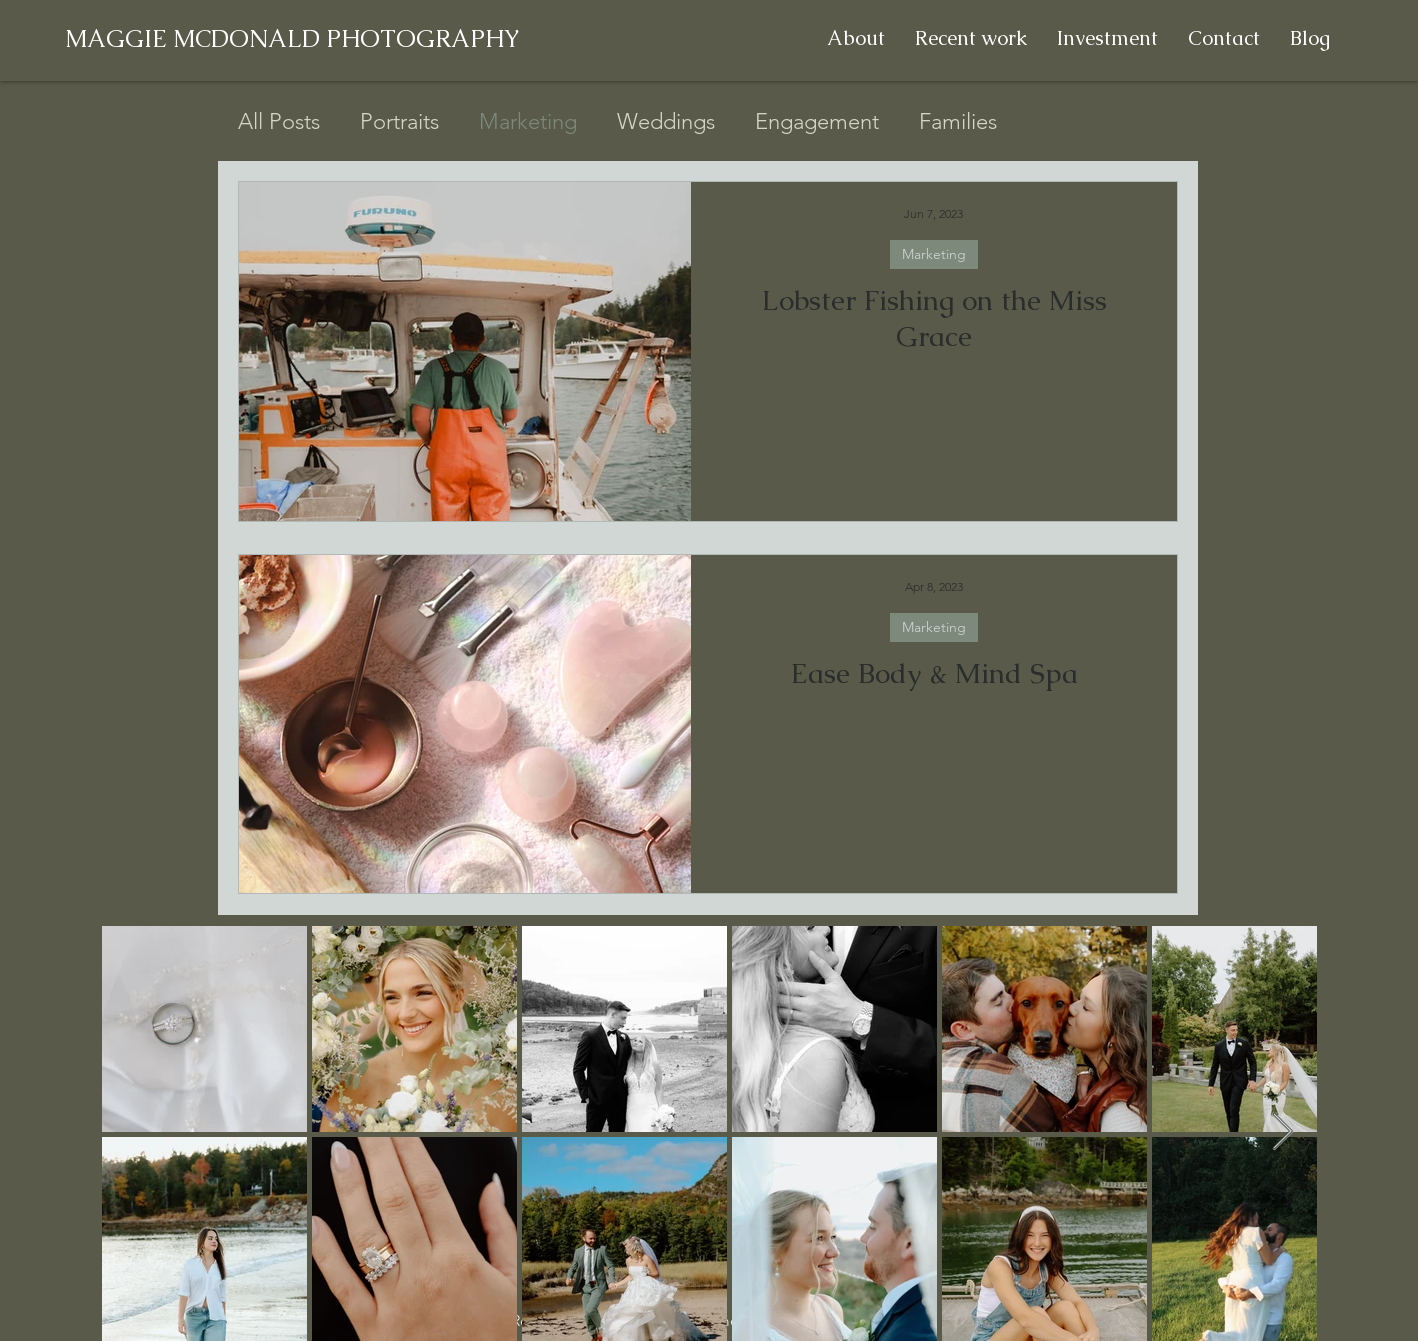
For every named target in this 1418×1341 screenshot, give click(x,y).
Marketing (528, 121)
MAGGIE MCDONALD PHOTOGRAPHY (292, 38)
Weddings (666, 121)
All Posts (279, 121)
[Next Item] (1282, 1132)
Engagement (817, 121)
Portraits (399, 121)
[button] (971, 38)
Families (958, 121)
